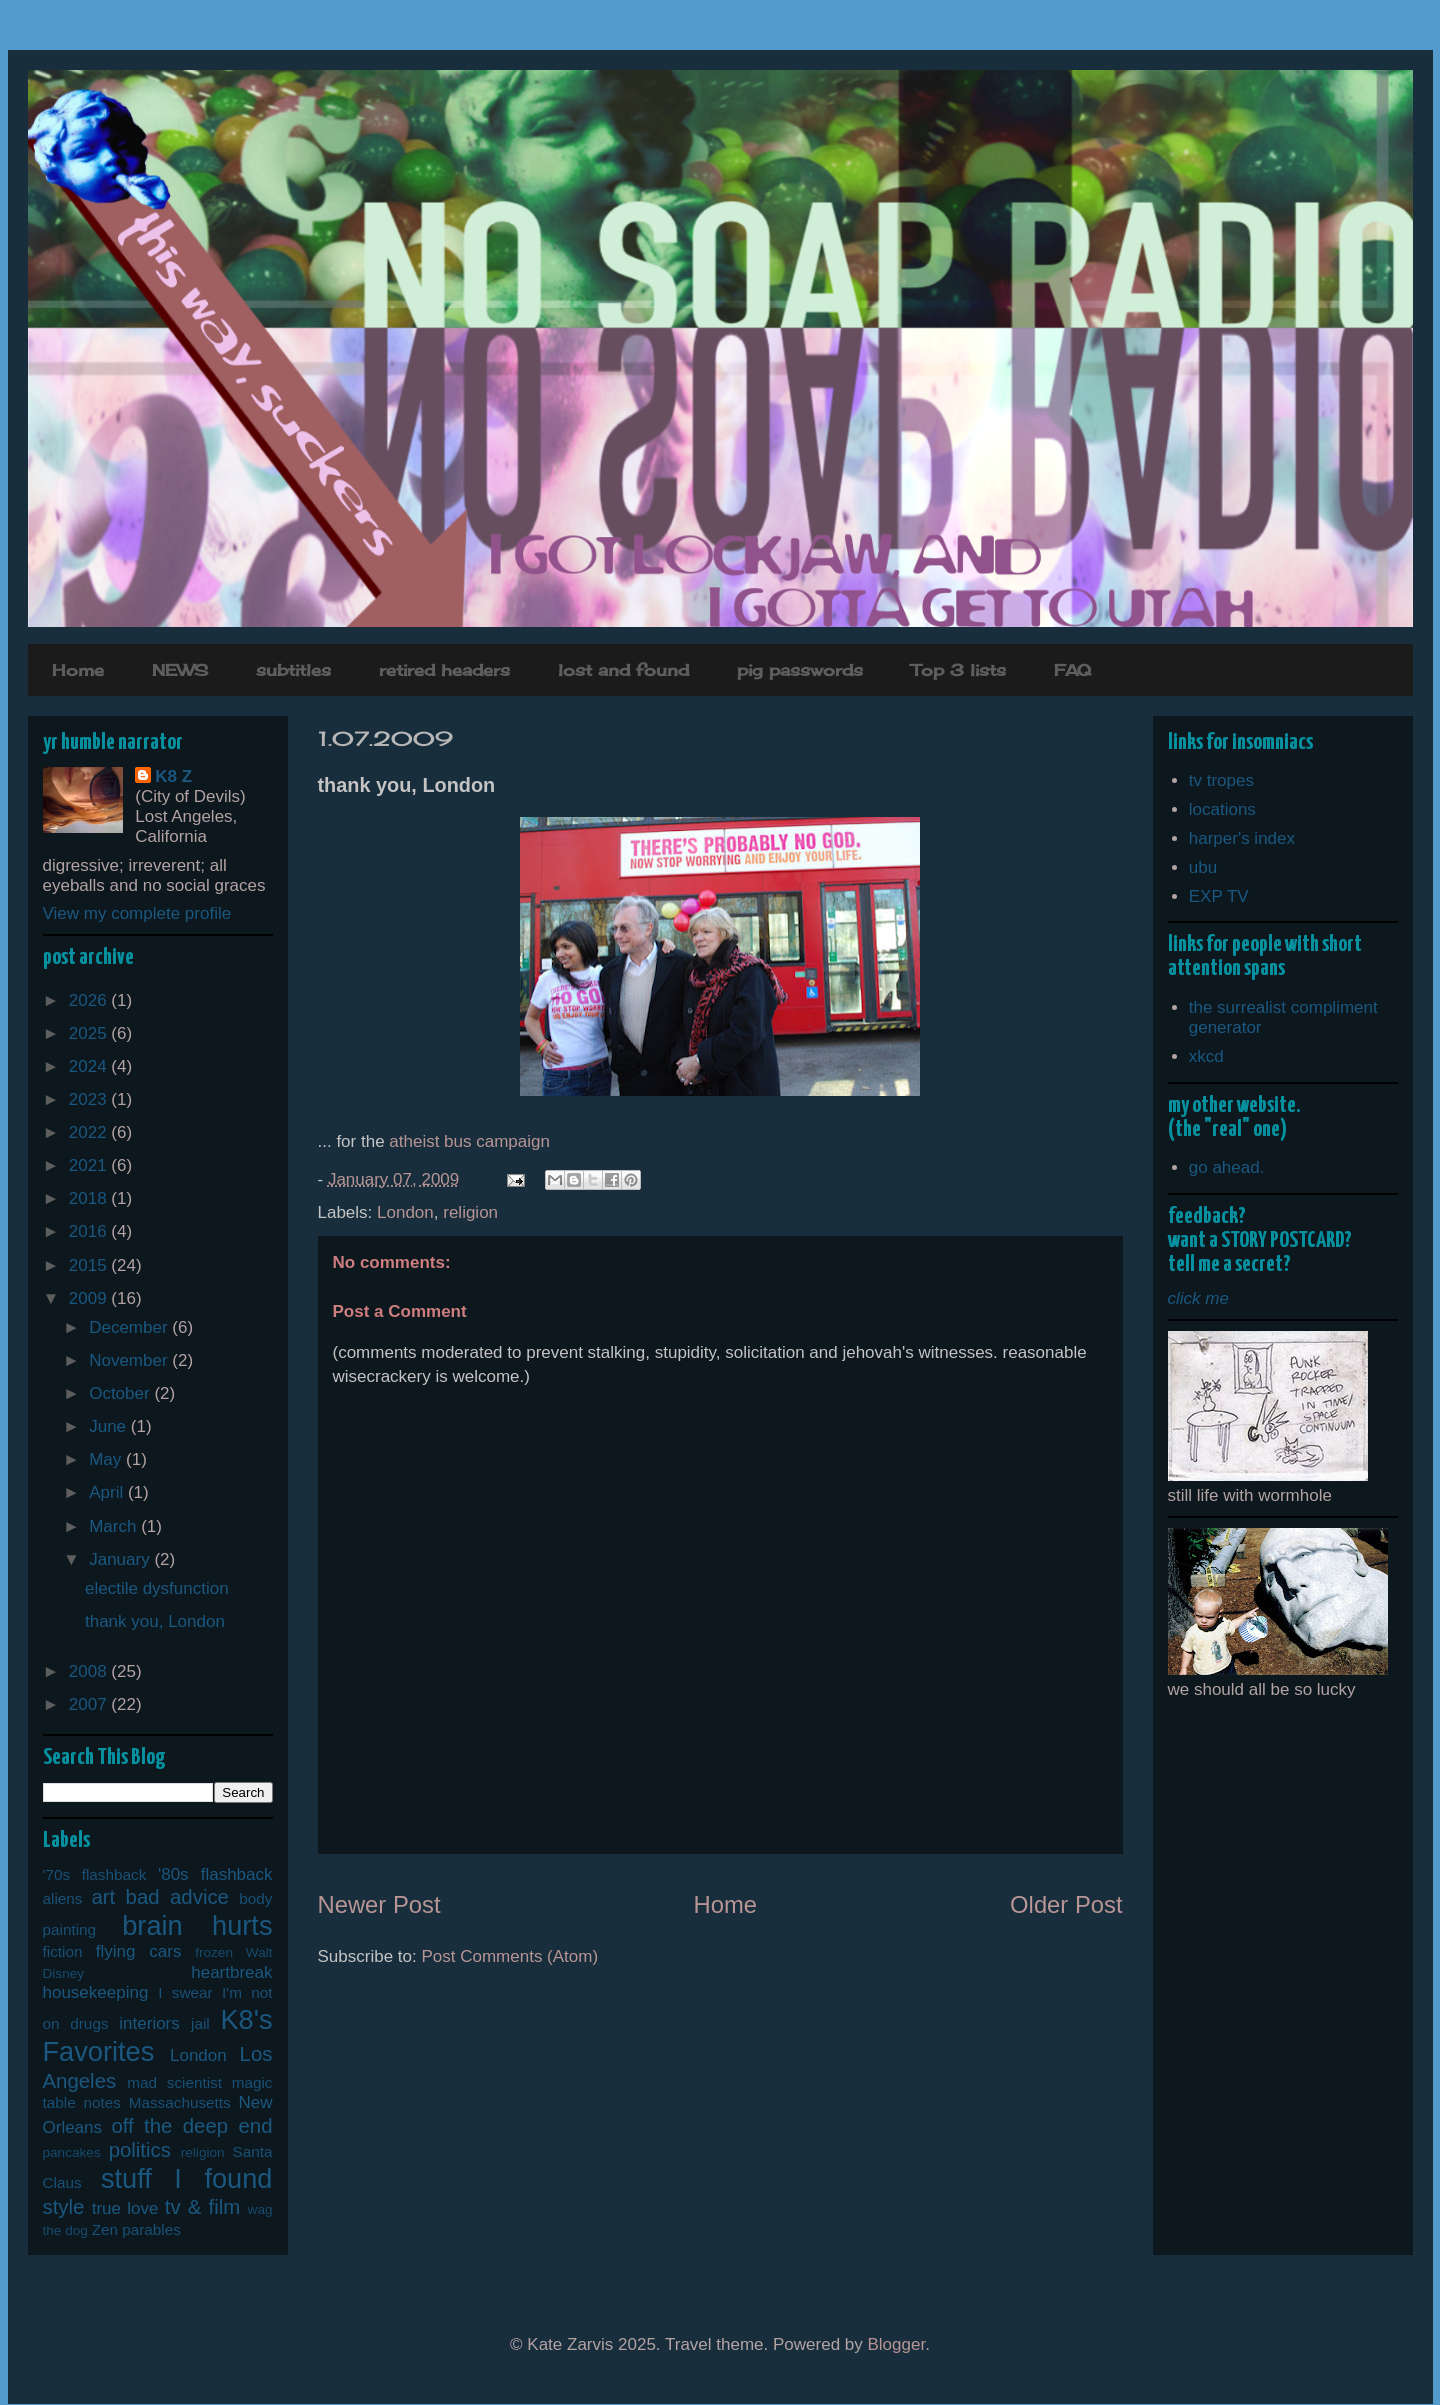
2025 (90, 1033)
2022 (90, 1132)
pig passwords (800, 670)
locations (1222, 809)
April (108, 1492)
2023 (90, 1099)
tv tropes (1221, 780)
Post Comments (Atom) (509, 1956)
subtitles (293, 670)
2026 (90, 1000)
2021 (90, 1165)
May (107, 1459)
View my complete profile (137, 913)
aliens (63, 1898)
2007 (90, 1704)
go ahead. (1227, 1167)
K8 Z (173, 776)
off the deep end (191, 2126)
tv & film (203, 2207)
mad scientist (174, 2082)
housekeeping (96, 1992)
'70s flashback (95, 1874)
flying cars (139, 1951)
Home (78, 670)
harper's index (1242, 838)
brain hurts (197, 1925)
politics (140, 2150)
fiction (63, 1951)
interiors (149, 2023)
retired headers (444, 670)
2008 (90, 1671)
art (103, 1897)
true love (125, 2208)
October (121, 1393)
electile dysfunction (157, 1588)
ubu (1203, 867)
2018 (90, 1198)
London (405, 1212)
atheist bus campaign (469, 1141)
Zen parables (136, 2229)
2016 (90, 1231)
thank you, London (155, 1621)
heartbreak (231, 1972)
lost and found (623, 670)
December (130, 1327)
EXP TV (1219, 896)
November (130, 1360)
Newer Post (379, 1904)
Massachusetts (180, 2102)
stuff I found (187, 2178)
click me (1198, 1298)
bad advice (177, 1897)
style (64, 2207)
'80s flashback (215, 1874)
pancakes (72, 2152)
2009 (90, 1298)
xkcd (1206, 1056)
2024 (90, 1066)
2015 (90, 1265)
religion (470, 1212)
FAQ (1072, 670)
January (121, 1559)
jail (200, 2023)
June (110, 1426)
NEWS (180, 670)
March (115, 1526)
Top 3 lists (958, 670)
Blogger (897, 2344)
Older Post (1066, 1904)
